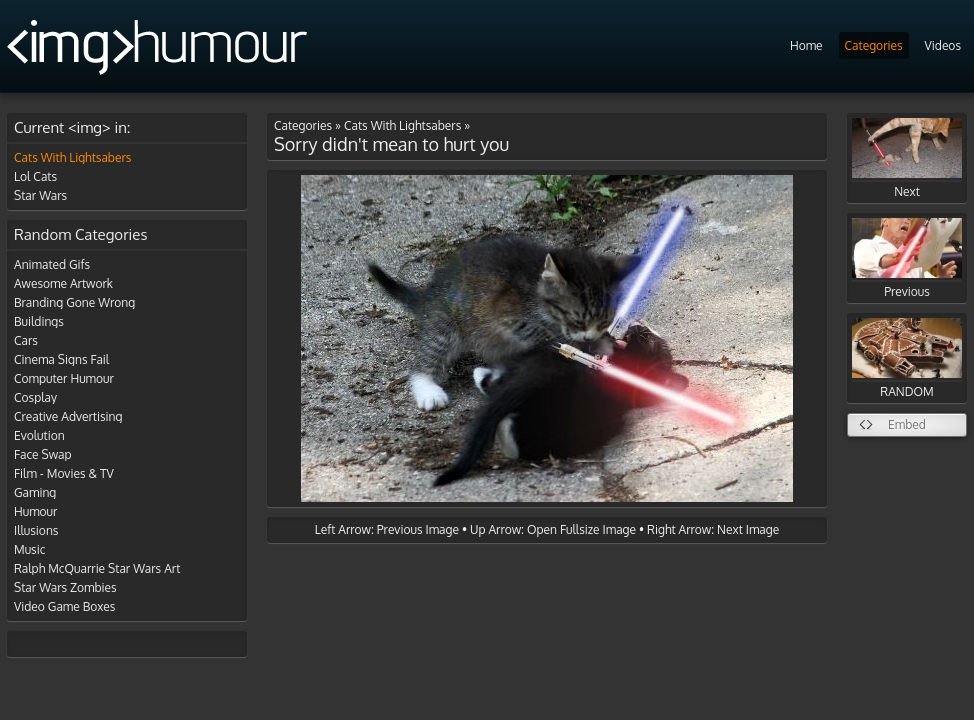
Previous (907, 258)
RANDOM (907, 358)
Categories (874, 45)
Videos (943, 45)
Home (806, 45)
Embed (907, 424)
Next (907, 158)
